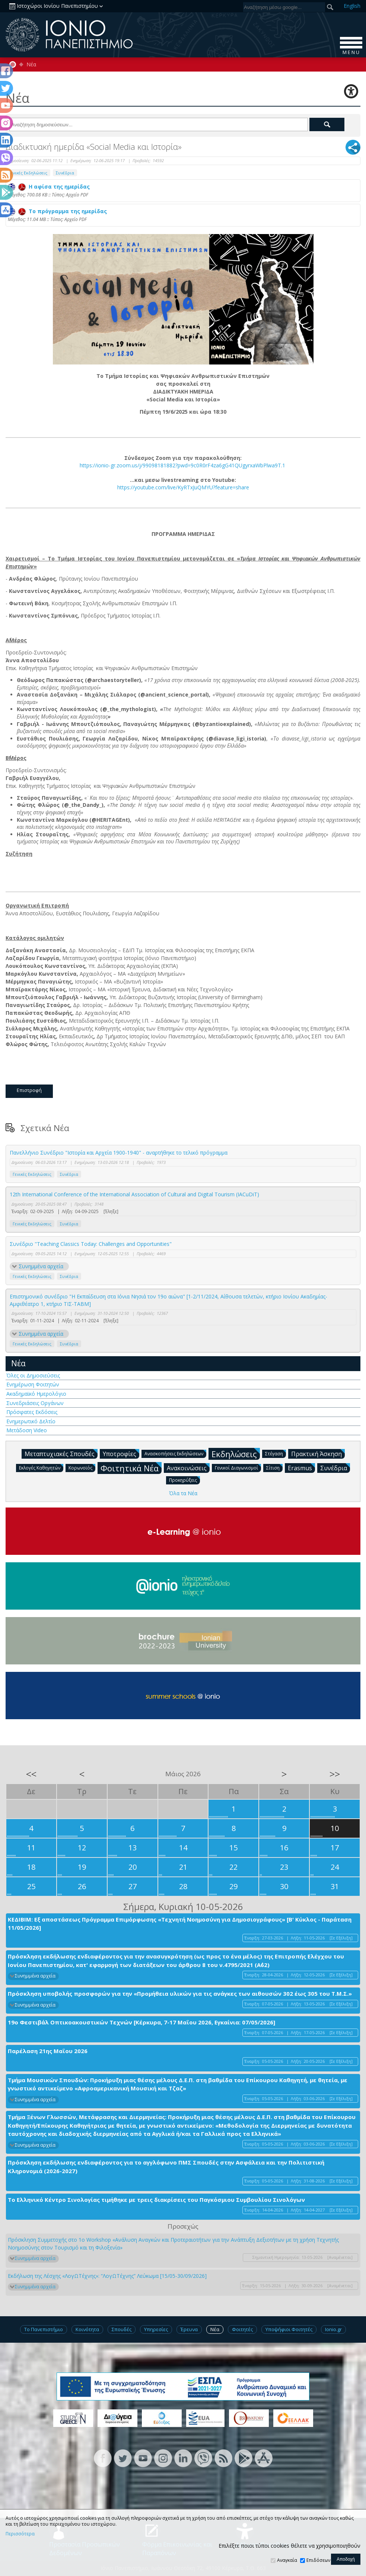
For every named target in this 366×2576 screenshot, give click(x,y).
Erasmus (301, 1467)
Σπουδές (121, 2329)
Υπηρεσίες (156, 2329)
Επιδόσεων (318, 2560)
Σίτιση (274, 1467)
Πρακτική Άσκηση (318, 1453)
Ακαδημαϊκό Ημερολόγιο (36, 1393)
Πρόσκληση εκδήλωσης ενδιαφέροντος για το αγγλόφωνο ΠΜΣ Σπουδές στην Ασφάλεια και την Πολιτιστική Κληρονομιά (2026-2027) (166, 2167)
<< (31, 1774)
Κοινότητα (87, 2329)
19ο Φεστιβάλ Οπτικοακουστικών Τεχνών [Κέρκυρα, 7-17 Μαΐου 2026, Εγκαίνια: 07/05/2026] (141, 2022)
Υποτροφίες (121, 1453)
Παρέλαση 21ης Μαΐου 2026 (47, 2051)
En (352, 5)
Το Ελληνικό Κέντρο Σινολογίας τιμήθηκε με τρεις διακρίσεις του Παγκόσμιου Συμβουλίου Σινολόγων (156, 2199)
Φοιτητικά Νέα (131, 1468)
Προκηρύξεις (184, 1479)
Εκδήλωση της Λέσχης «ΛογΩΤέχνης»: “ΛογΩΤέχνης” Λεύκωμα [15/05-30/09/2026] (107, 2275)
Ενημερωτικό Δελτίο (30, 1421)
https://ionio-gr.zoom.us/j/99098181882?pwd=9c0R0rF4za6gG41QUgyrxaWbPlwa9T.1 (182, 465)
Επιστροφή (29, 1090)
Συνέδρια (65, 173)
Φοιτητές (242, 2329)
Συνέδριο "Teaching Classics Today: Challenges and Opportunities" (91, 1243)
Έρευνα (189, 2329)
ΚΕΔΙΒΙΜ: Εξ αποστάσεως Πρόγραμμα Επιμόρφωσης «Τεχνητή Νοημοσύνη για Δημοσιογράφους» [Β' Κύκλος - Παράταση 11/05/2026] (179, 1924)
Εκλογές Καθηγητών (41, 1467)
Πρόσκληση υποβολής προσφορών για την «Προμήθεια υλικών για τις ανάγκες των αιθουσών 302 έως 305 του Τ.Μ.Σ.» (180, 1993)
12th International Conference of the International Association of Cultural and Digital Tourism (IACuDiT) (134, 1194)
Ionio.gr (333, 2329)
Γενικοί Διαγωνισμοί (238, 1467)
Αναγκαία (287, 2560)
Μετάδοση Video (26, 1430)
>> (335, 1774)
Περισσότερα (20, 2534)
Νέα (31, 64)
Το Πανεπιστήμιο (43, 2329)
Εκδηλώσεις (235, 1453)
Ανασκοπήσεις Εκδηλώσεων (175, 1453)
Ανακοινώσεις (188, 1467)
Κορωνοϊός (82, 1467)
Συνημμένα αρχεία (41, 1266)
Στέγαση (275, 1453)
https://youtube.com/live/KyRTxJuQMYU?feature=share (183, 487)
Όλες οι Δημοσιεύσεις (33, 1375)
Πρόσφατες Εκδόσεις (31, 1411)
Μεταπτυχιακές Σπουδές (61, 1453)
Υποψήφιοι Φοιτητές (288, 2329)
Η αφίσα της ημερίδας (49, 186)
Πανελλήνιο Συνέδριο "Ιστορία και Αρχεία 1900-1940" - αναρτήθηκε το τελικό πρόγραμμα (118, 1152)
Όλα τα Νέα (183, 1493)
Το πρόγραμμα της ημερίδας (57, 211)
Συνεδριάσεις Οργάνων (35, 1403)
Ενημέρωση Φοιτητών (32, 1384)
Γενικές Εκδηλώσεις (28, 173)
